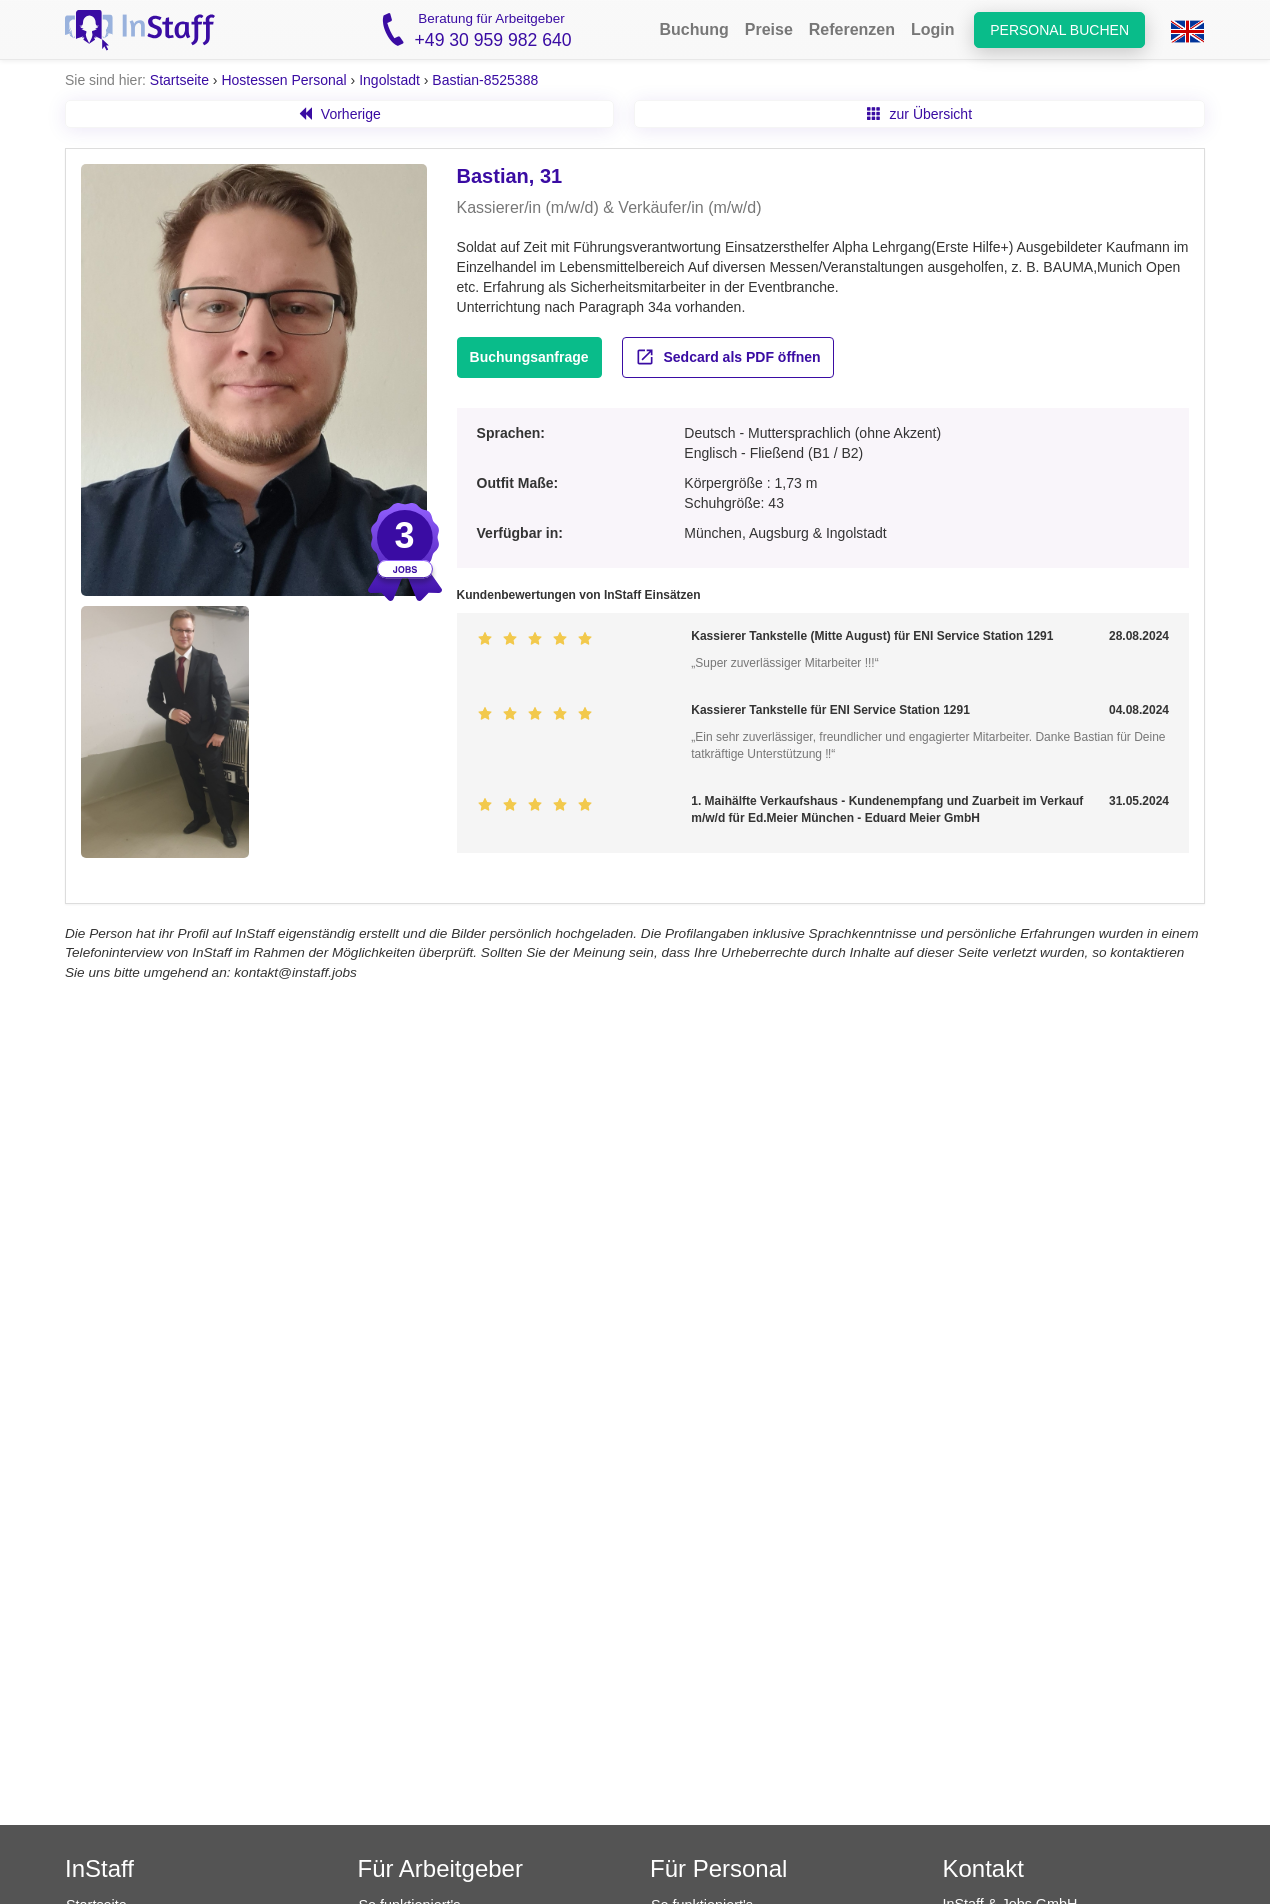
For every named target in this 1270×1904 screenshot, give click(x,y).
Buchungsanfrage (529, 357)
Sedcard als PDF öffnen (728, 357)
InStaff (99, 1868)
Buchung (693, 29)
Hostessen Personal (283, 80)
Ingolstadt (389, 80)
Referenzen (852, 29)
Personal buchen (1059, 30)
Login (933, 29)
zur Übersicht (919, 114)
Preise (769, 29)
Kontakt (983, 1868)
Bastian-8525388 (485, 80)
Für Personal (718, 1868)
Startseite (179, 80)
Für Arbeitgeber (440, 1868)
